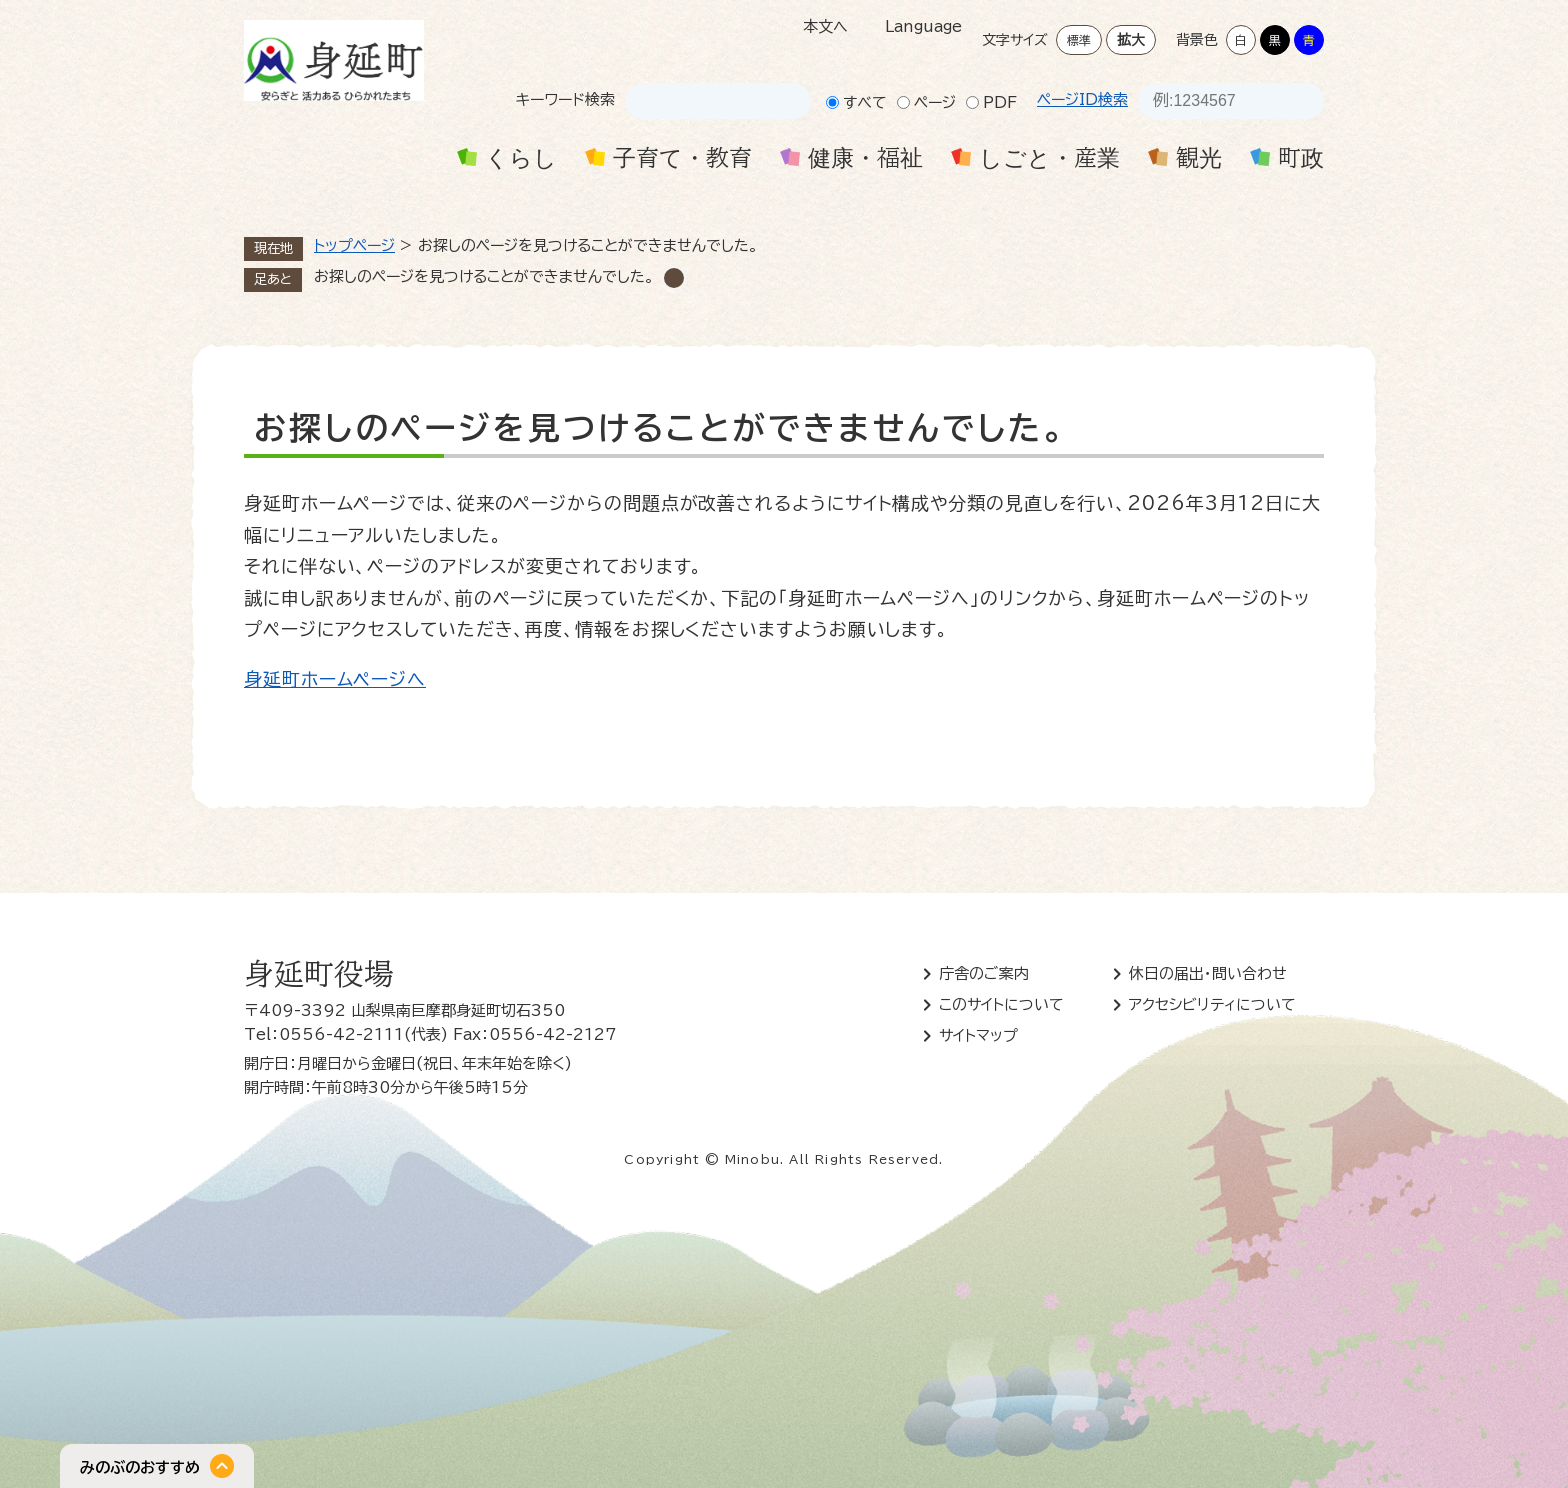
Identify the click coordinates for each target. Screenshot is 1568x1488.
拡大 (1131, 40)
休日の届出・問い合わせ (1208, 973)
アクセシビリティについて (1212, 1004)
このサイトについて (1001, 1004)
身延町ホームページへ (335, 679)
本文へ (825, 26)
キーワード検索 (565, 99)
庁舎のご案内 (984, 973)
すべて (865, 102)
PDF (1000, 102)
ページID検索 (1082, 99)
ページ (935, 102)
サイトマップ (978, 1035)
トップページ (354, 245)
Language (923, 26)
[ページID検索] (1213, 101)
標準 (1079, 40)
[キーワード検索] (700, 101)
